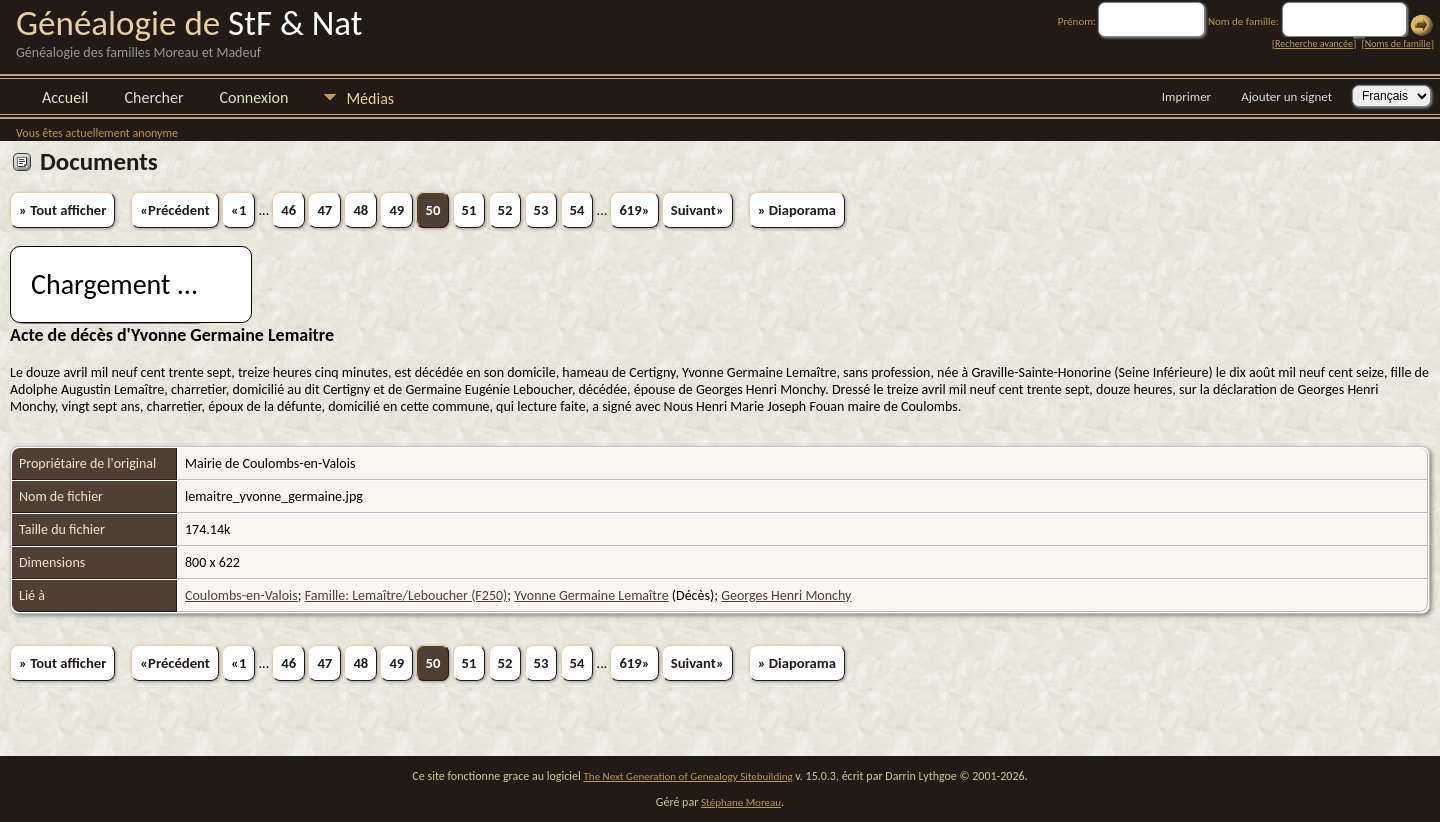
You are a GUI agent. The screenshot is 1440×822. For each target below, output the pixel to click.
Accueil (65, 97)
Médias (370, 98)
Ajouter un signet (1286, 96)
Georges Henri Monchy (786, 595)
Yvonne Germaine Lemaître (591, 595)
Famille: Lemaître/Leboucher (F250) (406, 595)
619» (634, 210)
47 (324, 210)
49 (396, 210)
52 (505, 210)
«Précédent (175, 210)
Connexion (253, 97)
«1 (238, 210)
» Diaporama (797, 210)
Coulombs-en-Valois (241, 595)
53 (541, 210)
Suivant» (697, 210)
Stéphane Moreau (741, 802)
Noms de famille (1398, 43)
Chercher (154, 97)
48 (360, 210)
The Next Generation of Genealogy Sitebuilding (688, 776)
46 (288, 210)
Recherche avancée (1314, 43)
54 (577, 210)
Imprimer (1186, 96)
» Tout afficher (62, 210)
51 (469, 210)
